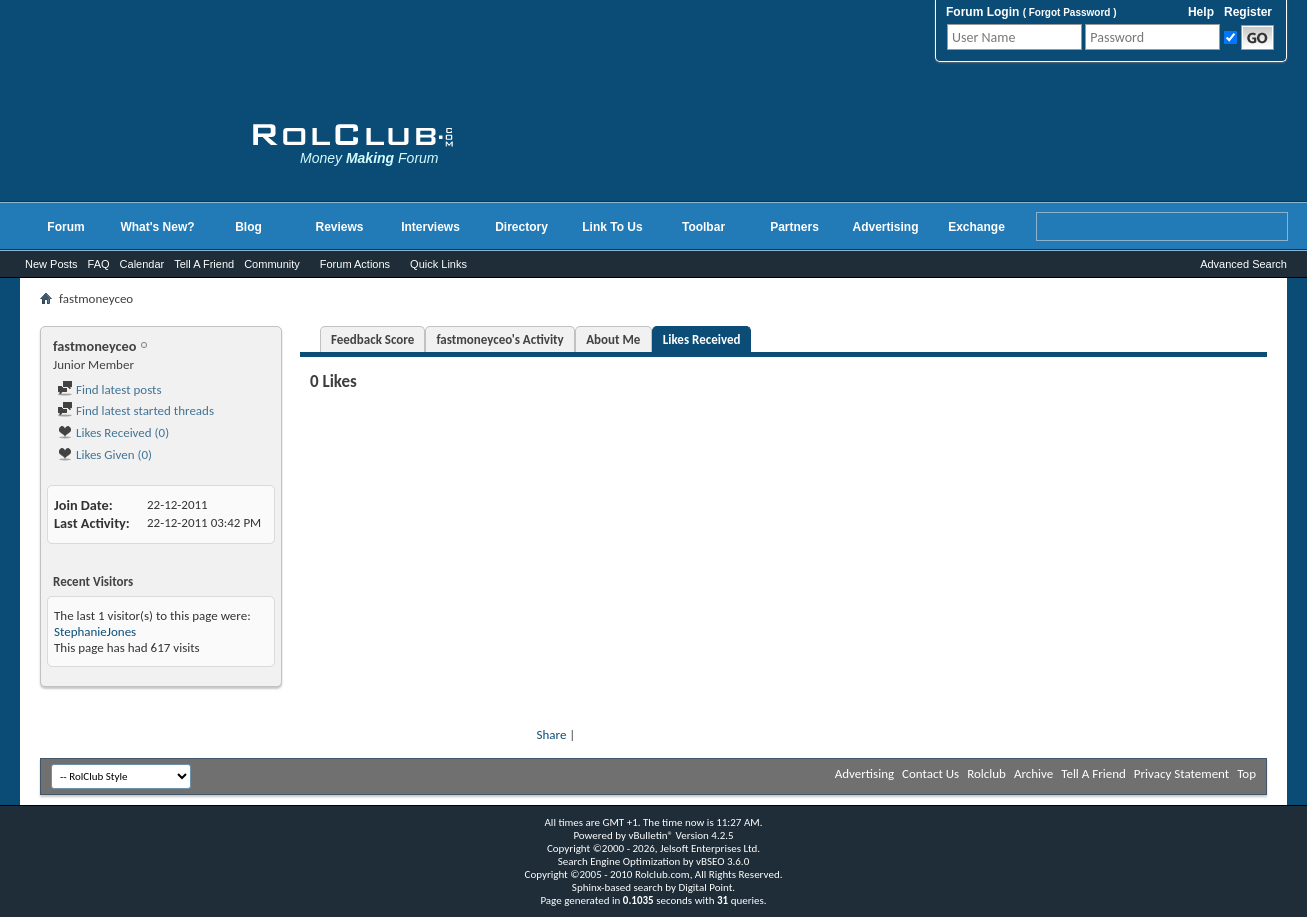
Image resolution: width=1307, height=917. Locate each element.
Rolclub (986, 773)
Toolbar (703, 227)
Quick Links (438, 264)
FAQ (99, 264)
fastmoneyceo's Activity (499, 339)
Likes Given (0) (104, 454)
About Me (613, 339)
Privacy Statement (1181, 773)
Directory (521, 227)
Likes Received (702, 339)
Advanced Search (1243, 264)
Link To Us (612, 227)
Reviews (339, 227)
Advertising (885, 227)
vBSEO (710, 861)
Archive (1033, 773)
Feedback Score (372, 339)
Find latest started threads (135, 410)
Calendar (142, 264)
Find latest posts (109, 389)
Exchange (976, 227)
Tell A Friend (204, 264)
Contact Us (930, 773)
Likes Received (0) (113, 432)
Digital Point (705, 887)
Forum (65, 227)
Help (1201, 12)
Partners (794, 227)
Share (552, 734)
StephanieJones (95, 631)
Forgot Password (1070, 12)
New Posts (51, 264)
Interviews (430, 227)
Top (1246, 773)
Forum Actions (355, 264)
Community (272, 264)
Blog (248, 227)
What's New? (157, 227)
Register (1248, 12)
